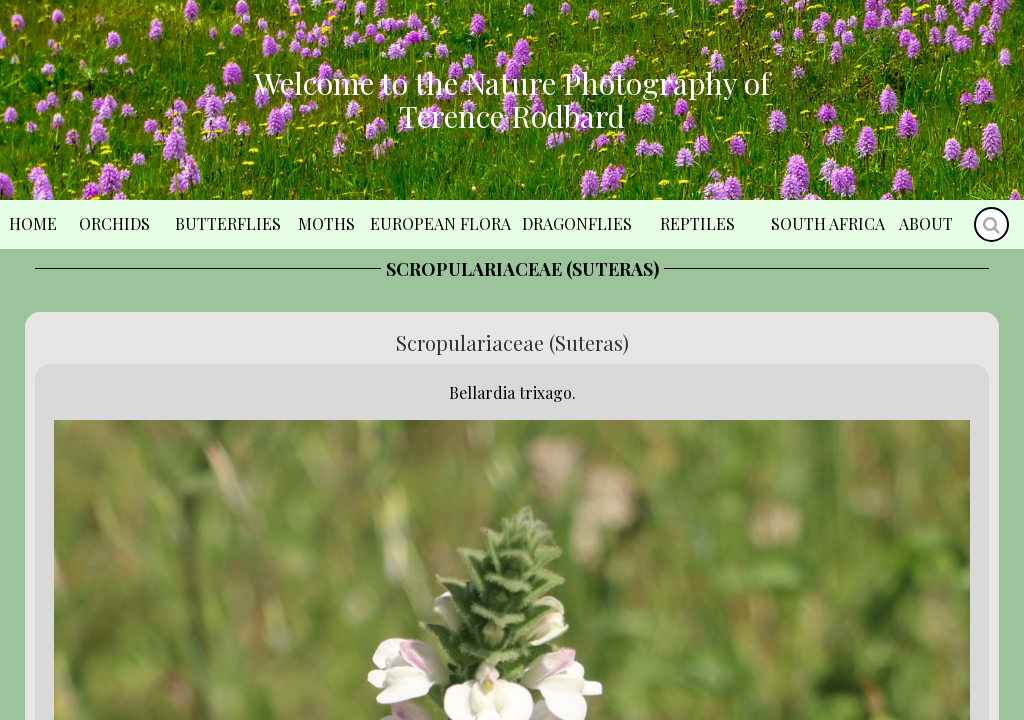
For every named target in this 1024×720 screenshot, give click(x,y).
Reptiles (697, 223)
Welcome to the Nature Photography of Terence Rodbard (512, 99)
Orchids (114, 223)
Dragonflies (577, 223)
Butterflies (228, 223)
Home (33, 223)
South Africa (828, 223)
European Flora (440, 223)
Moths (326, 223)
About (926, 223)
